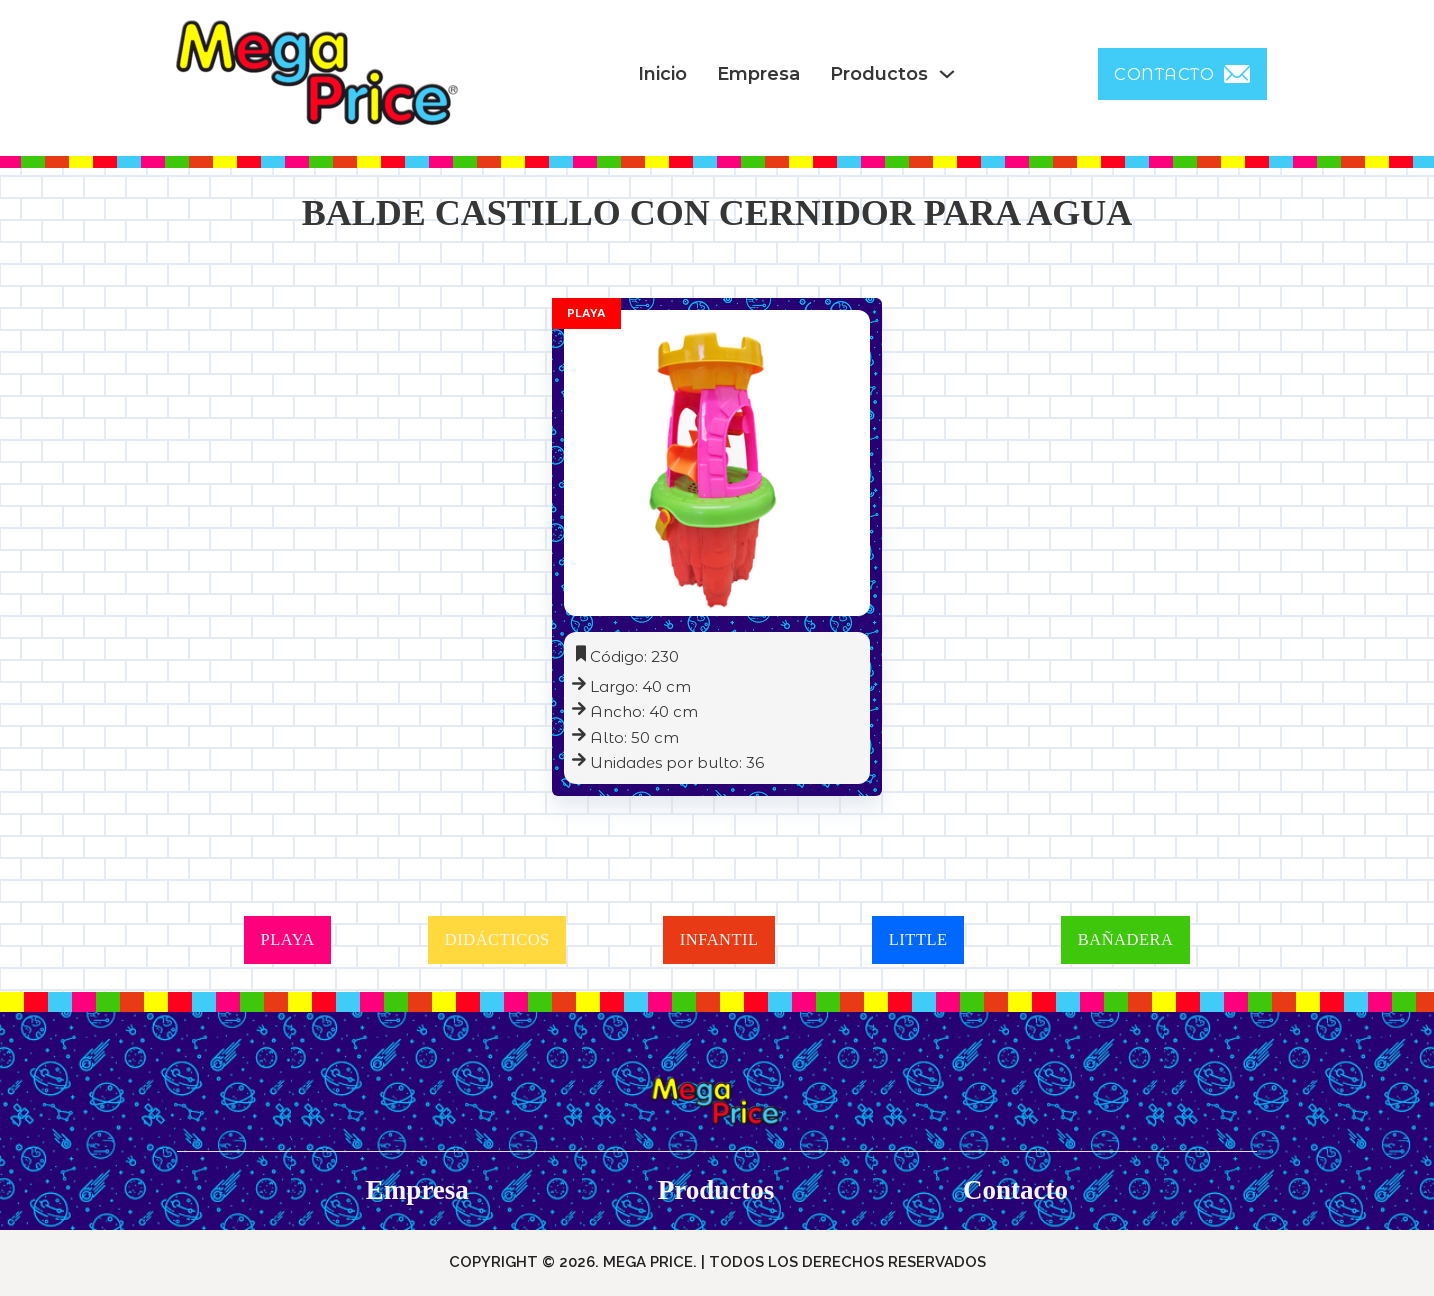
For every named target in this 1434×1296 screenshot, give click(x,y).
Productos (879, 74)
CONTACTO (1182, 74)
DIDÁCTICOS (497, 939)
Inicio (662, 74)
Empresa (758, 74)
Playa (586, 313)
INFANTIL (719, 939)
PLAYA (288, 939)
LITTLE (918, 939)
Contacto (1015, 1190)
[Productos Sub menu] (947, 74)
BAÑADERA (1126, 939)
